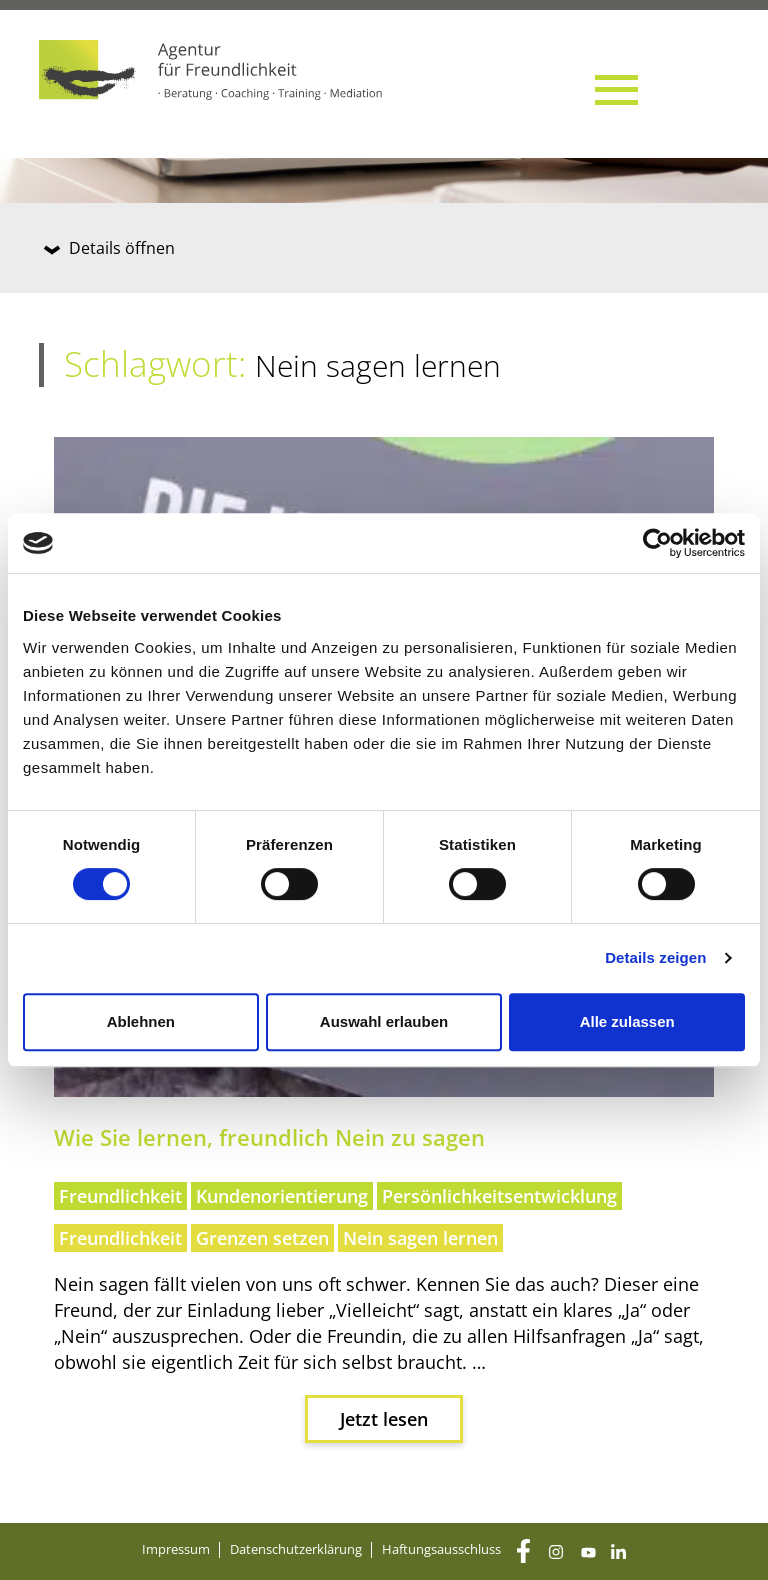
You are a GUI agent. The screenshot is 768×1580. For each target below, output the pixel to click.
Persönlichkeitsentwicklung (499, 1196)
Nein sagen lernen (420, 1238)
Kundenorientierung (282, 1196)
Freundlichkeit (120, 1196)
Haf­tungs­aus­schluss (441, 1549)
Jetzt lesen (384, 1419)
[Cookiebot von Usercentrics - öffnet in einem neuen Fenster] (657, 543)
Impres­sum (176, 1549)
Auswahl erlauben (384, 1021)
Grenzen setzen (262, 1238)
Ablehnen (141, 1021)
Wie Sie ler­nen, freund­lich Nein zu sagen (269, 1137)
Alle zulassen (627, 1021)
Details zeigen (655, 957)
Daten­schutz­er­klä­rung (296, 1549)
